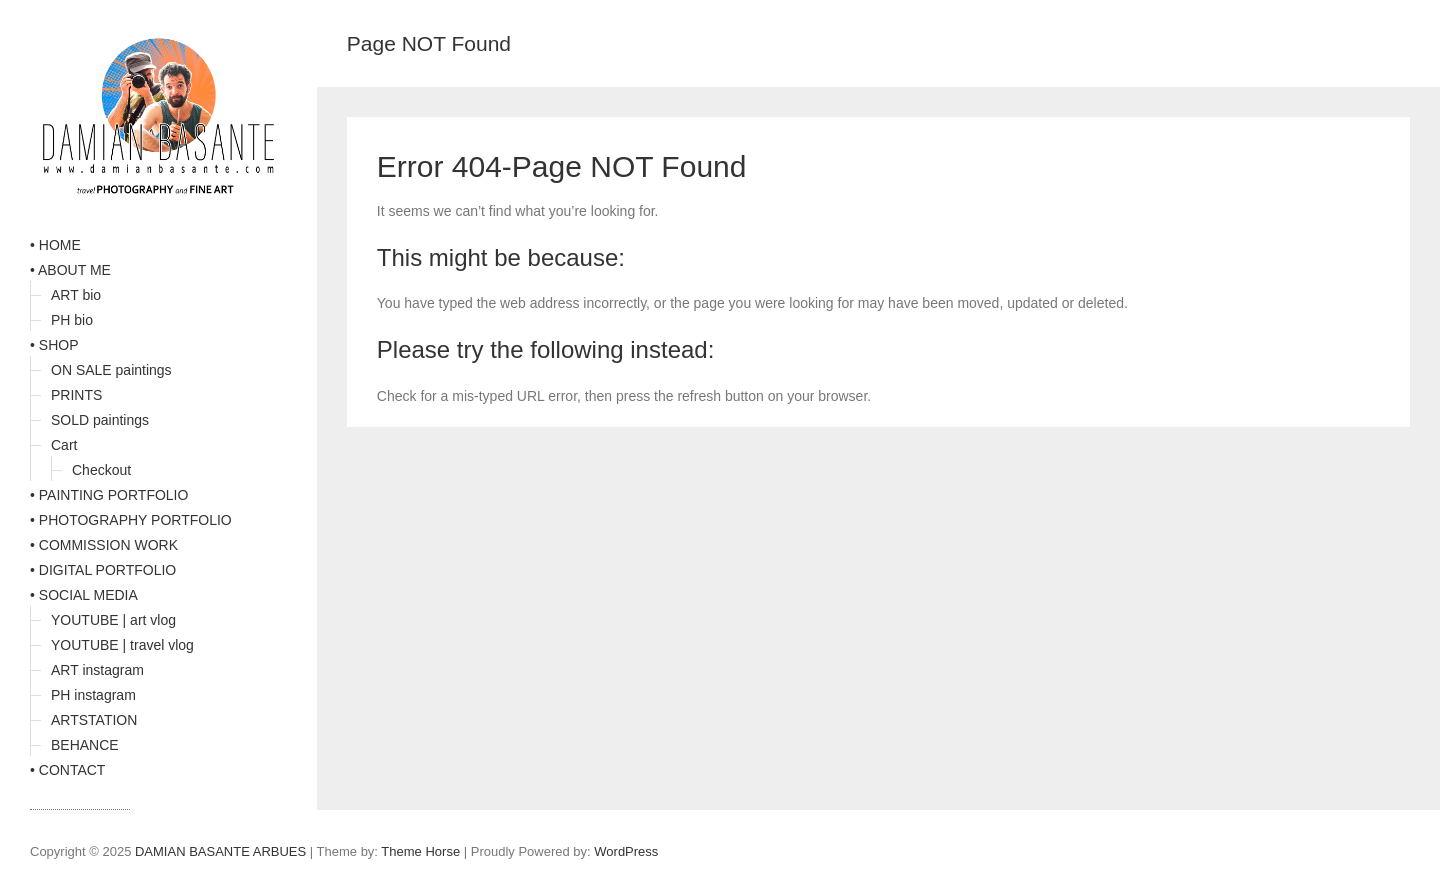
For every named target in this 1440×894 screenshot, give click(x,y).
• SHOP (54, 345)
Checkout (101, 470)
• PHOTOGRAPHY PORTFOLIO (131, 520)
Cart (64, 445)
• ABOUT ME (70, 270)
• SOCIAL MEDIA (84, 595)
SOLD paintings (100, 420)
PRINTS (76, 395)
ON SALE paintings (111, 370)
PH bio (72, 320)
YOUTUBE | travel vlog (122, 645)
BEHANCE (85, 745)
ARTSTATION (94, 720)
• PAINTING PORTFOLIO (109, 495)
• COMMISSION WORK (104, 545)
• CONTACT (67, 770)
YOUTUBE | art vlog (113, 620)
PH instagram (93, 695)
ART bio (76, 295)
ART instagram (97, 670)
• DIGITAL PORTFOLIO (103, 570)
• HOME (55, 245)
